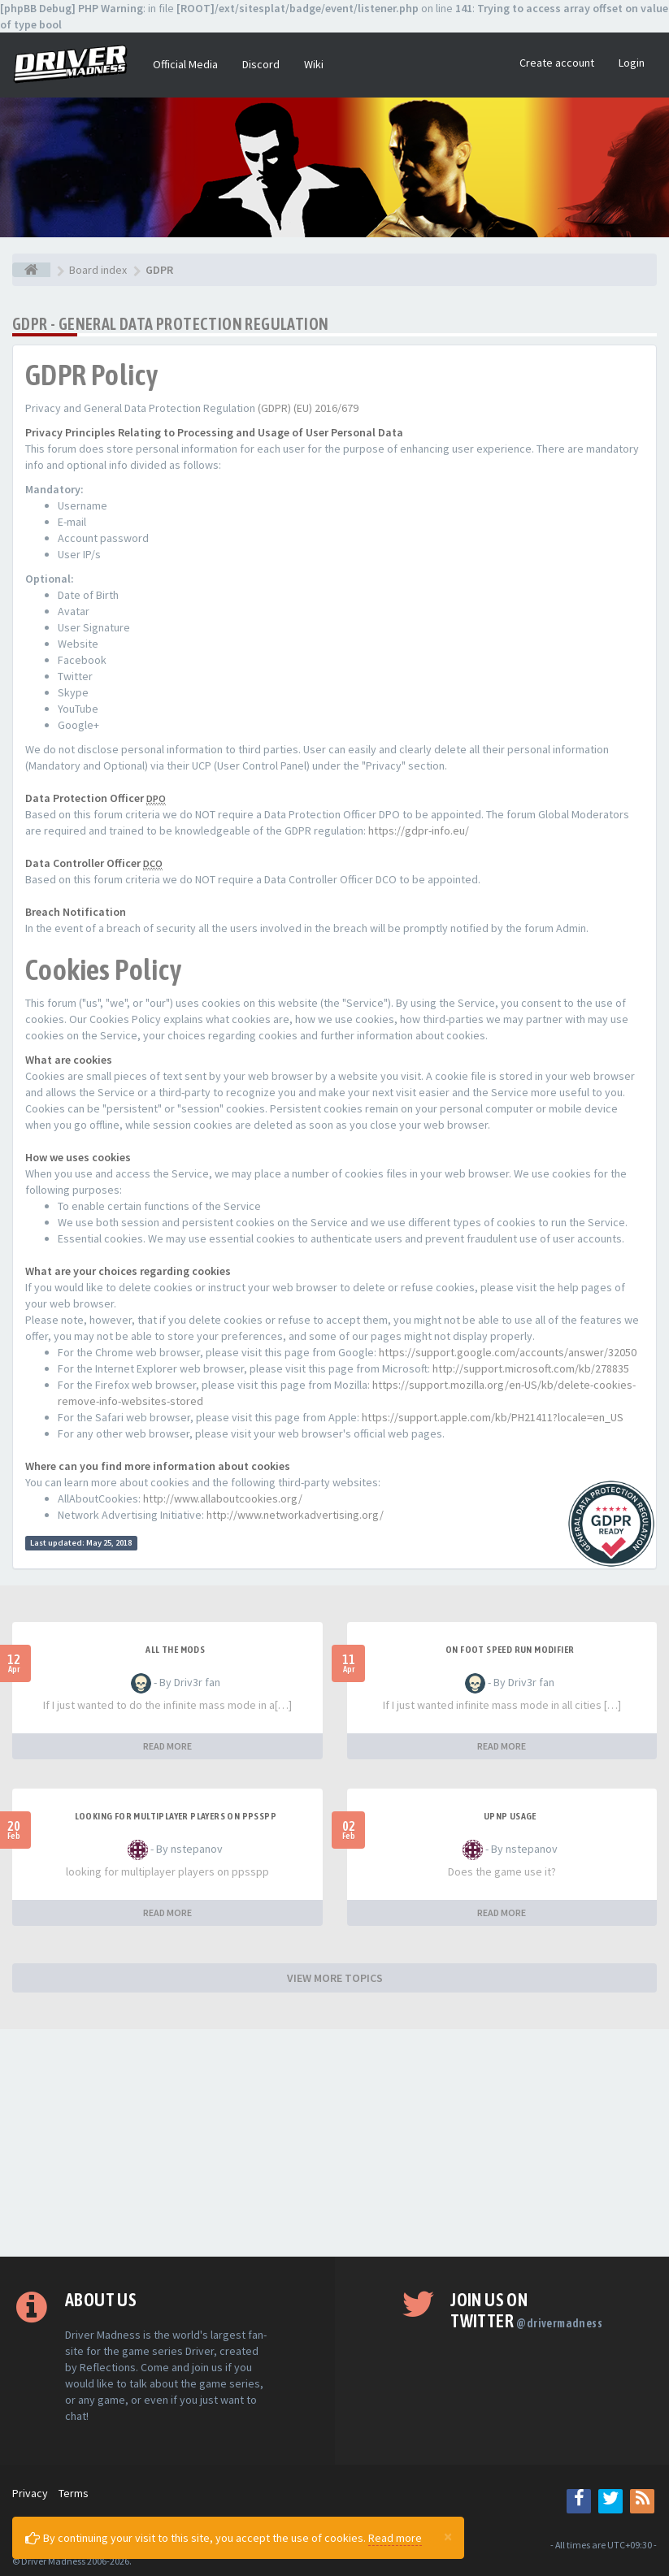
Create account (556, 62)
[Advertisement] (334, 2143)
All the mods (175, 1649)
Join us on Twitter (526, 2310)
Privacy (30, 2493)
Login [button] (632, 62)
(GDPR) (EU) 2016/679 (308, 408)
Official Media (185, 64)
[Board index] (31, 269)
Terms (74, 2493)
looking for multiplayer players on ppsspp (175, 1816)
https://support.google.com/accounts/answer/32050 (507, 1352)
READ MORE (167, 1746)
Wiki (314, 64)
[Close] (448, 2536)
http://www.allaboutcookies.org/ (222, 1498)
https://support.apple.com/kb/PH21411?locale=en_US (492, 1417)
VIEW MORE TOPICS (335, 1978)
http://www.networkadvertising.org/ (295, 1514)
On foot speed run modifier (509, 1649)
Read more (395, 2537)
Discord (261, 64)
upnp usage (510, 1816)
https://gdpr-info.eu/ (418, 830)
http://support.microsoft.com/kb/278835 (530, 1368)
